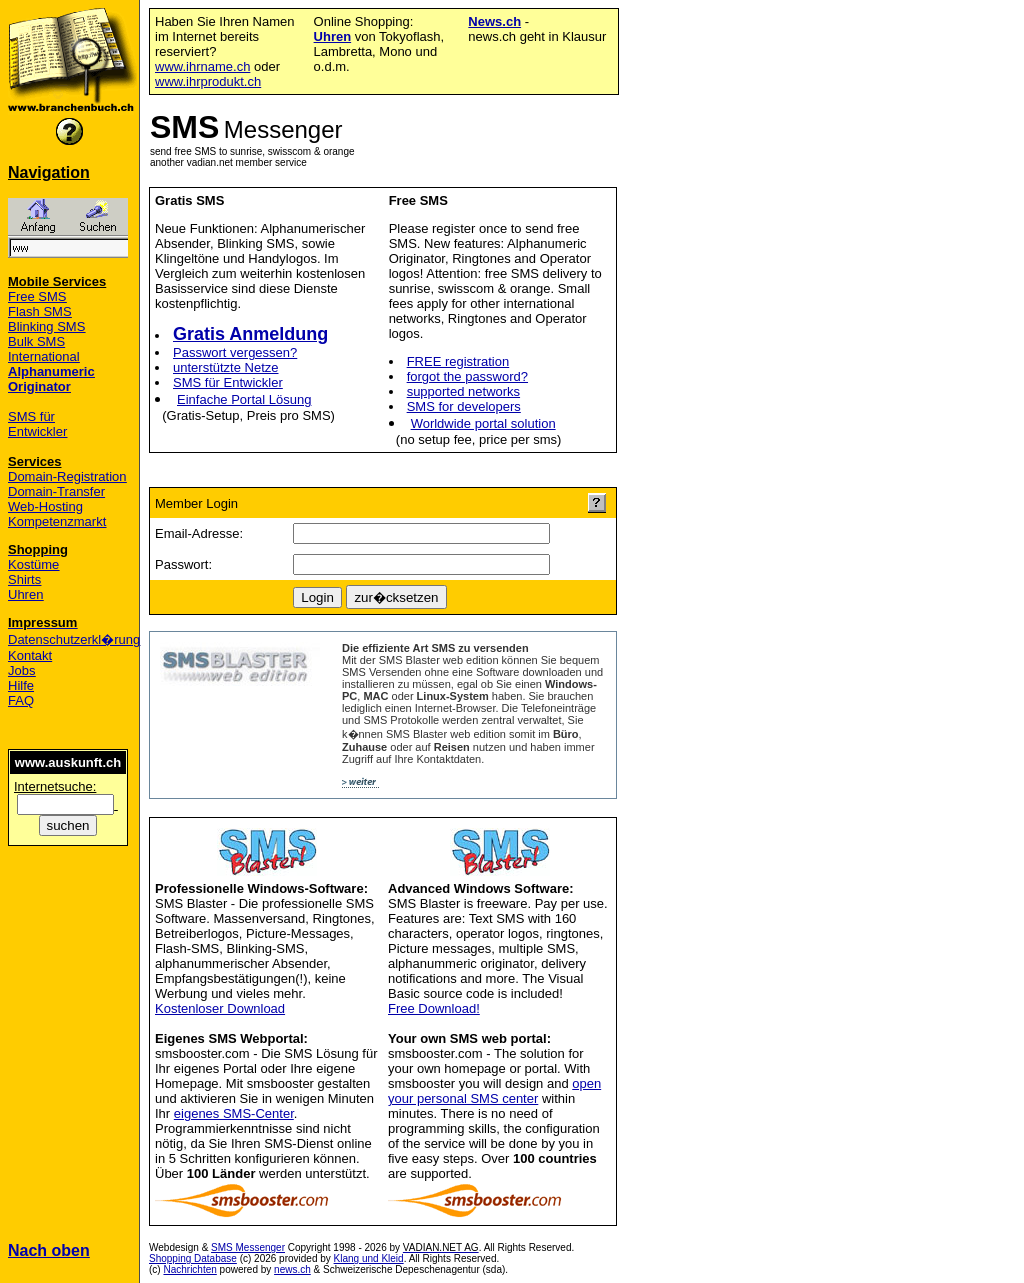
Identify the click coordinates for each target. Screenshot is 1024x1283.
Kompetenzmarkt (57, 521)
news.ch (292, 1269)
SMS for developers (464, 406)
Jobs (21, 670)
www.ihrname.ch (202, 66)
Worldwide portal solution (483, 423)
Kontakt (30, 655)
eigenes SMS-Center (234, 1113)
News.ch (494, 21)
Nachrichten (189, 1269)
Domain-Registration (67, 476)
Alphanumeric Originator (51, 379)
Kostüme (33, 564)
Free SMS (37, 296)
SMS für (31, 416)
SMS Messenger (248, 1247)
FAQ (21, 700)
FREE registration (458, 361)
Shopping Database (193, 1258)
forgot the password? (467, 376)
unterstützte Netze (226, 367)
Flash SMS (40, 311)
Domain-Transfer (56, 491)
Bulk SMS (36, 341)
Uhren (25, 594)
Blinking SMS (46, 326)
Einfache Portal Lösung (244, 399)
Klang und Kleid (369, 1258)
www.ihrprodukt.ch (208, 81)
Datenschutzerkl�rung (74, 639)
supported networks (463, 391)
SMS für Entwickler (228, 382)
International (44, 356)
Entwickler (37, 431)
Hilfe (21, 685)
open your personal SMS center (494, 1091)
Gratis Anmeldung (250, 334)
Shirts (24, 579)
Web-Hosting (45, 506)
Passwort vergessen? (235, 352)
